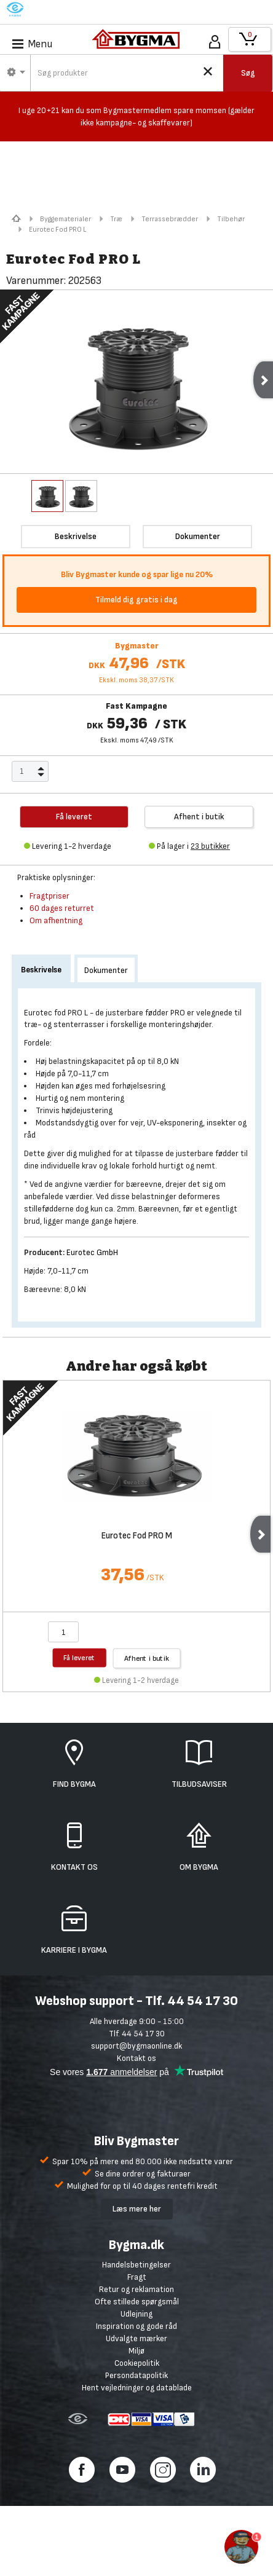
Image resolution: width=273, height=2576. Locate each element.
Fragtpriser (49, 896)
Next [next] (260, 1534)
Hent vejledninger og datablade (137, 2387)
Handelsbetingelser (136, 2264)
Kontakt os (136, 2058)
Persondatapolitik (136, 2375)
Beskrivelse (41, 969)
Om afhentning (56, 920)
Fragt (136, 2277)
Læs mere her (137, 2209)
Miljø (136, 2351)
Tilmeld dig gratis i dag (136, 599)
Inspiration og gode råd (136, 2326)
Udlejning (136, 2314)
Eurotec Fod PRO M (136, 1536)
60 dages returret (62, 908)
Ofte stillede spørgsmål (137, 2301)
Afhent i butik (199, 816)
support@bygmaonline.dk (136, 2046)
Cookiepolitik (136, 2363)
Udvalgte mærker (136, 2338)
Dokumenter (106, 970)
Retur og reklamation (136, 2289)
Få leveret (79, 1657)
